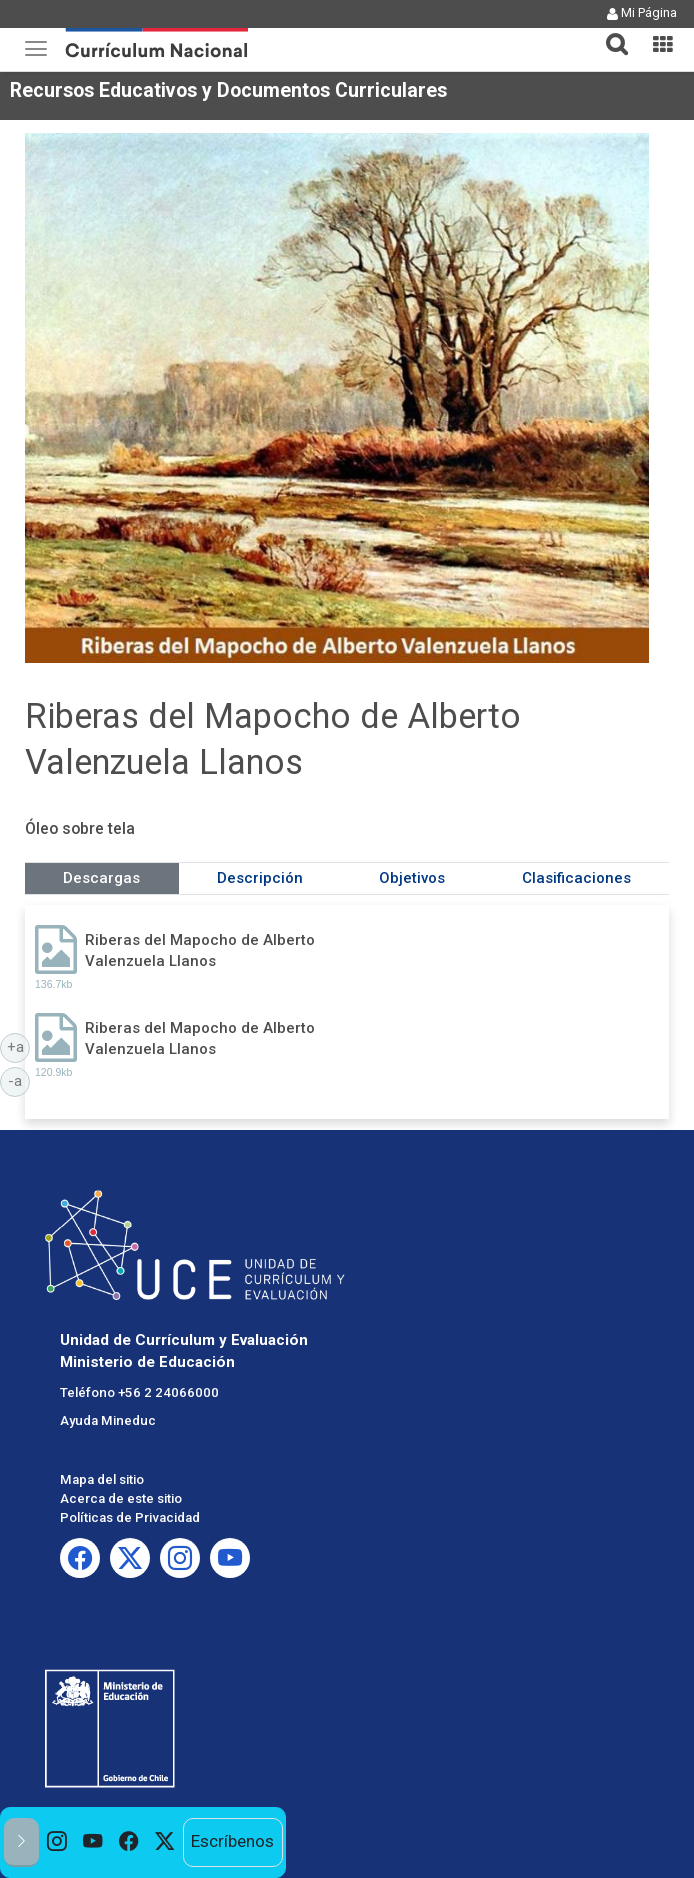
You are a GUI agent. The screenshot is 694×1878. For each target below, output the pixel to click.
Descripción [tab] (260, 878)
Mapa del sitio (102, 1479)
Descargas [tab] (101, 878)
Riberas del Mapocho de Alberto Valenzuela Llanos (200, 950)
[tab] (609, 32)
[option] (57, 1842)
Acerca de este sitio (121, 1498)
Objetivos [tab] (412, 878)
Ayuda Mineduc (108, 1420)
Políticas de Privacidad (130, 1517)
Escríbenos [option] (232, 1841)
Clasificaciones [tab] (576, 878)
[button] (609, 32)
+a (19, 1046)
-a (19, 1080)
